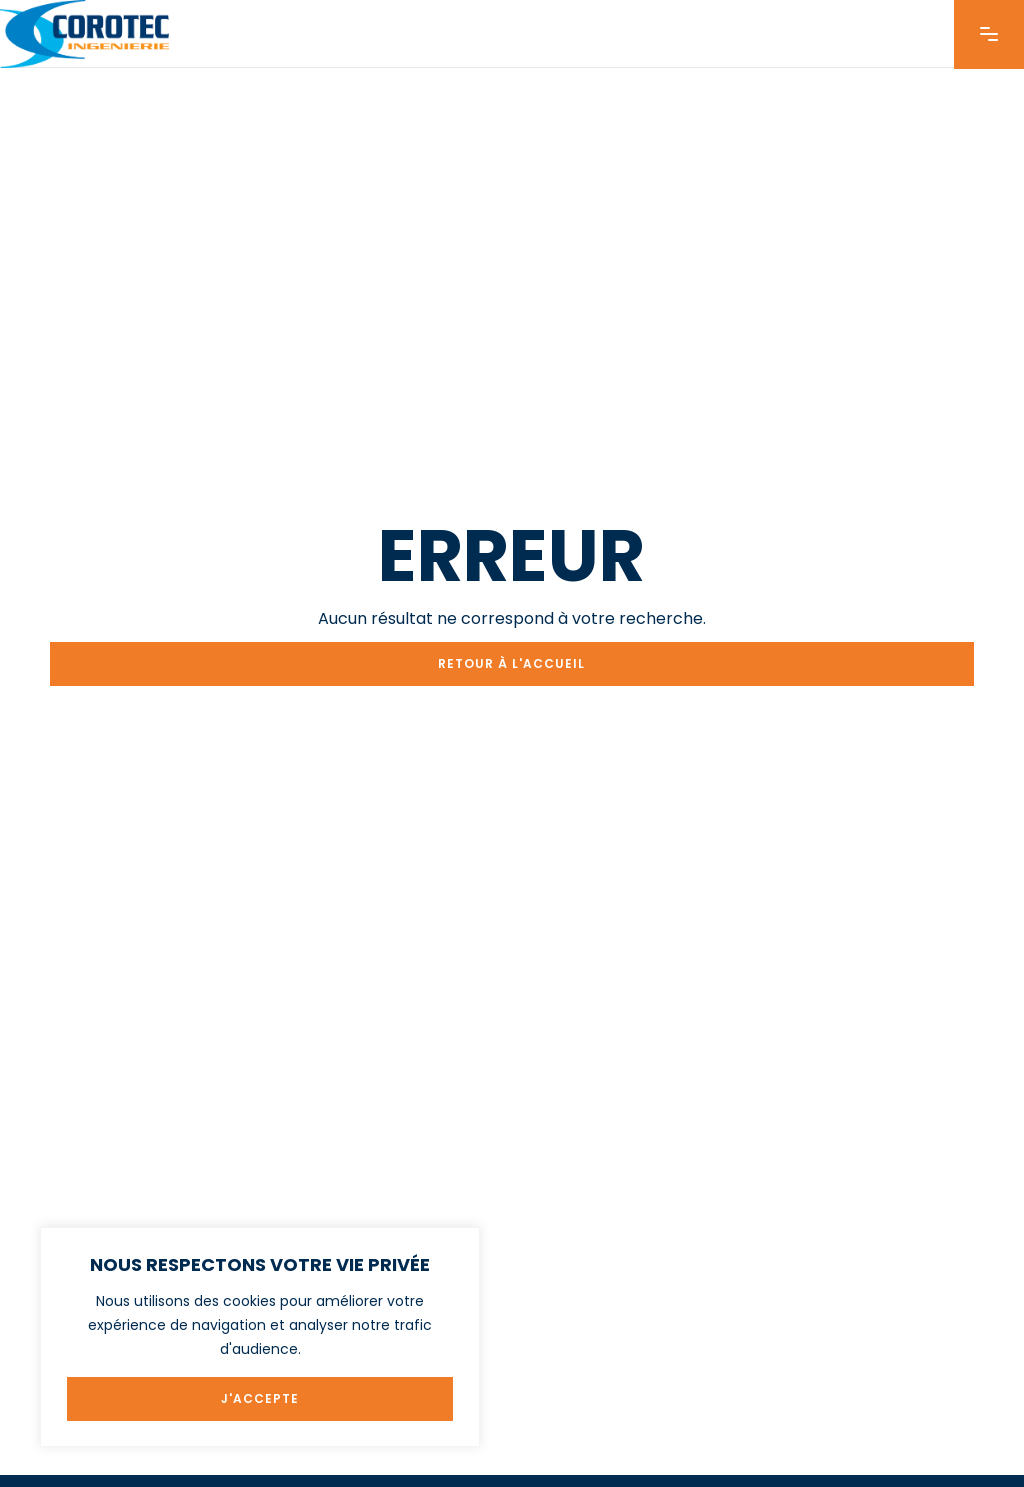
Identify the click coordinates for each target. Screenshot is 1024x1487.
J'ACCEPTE (260, 1398)
